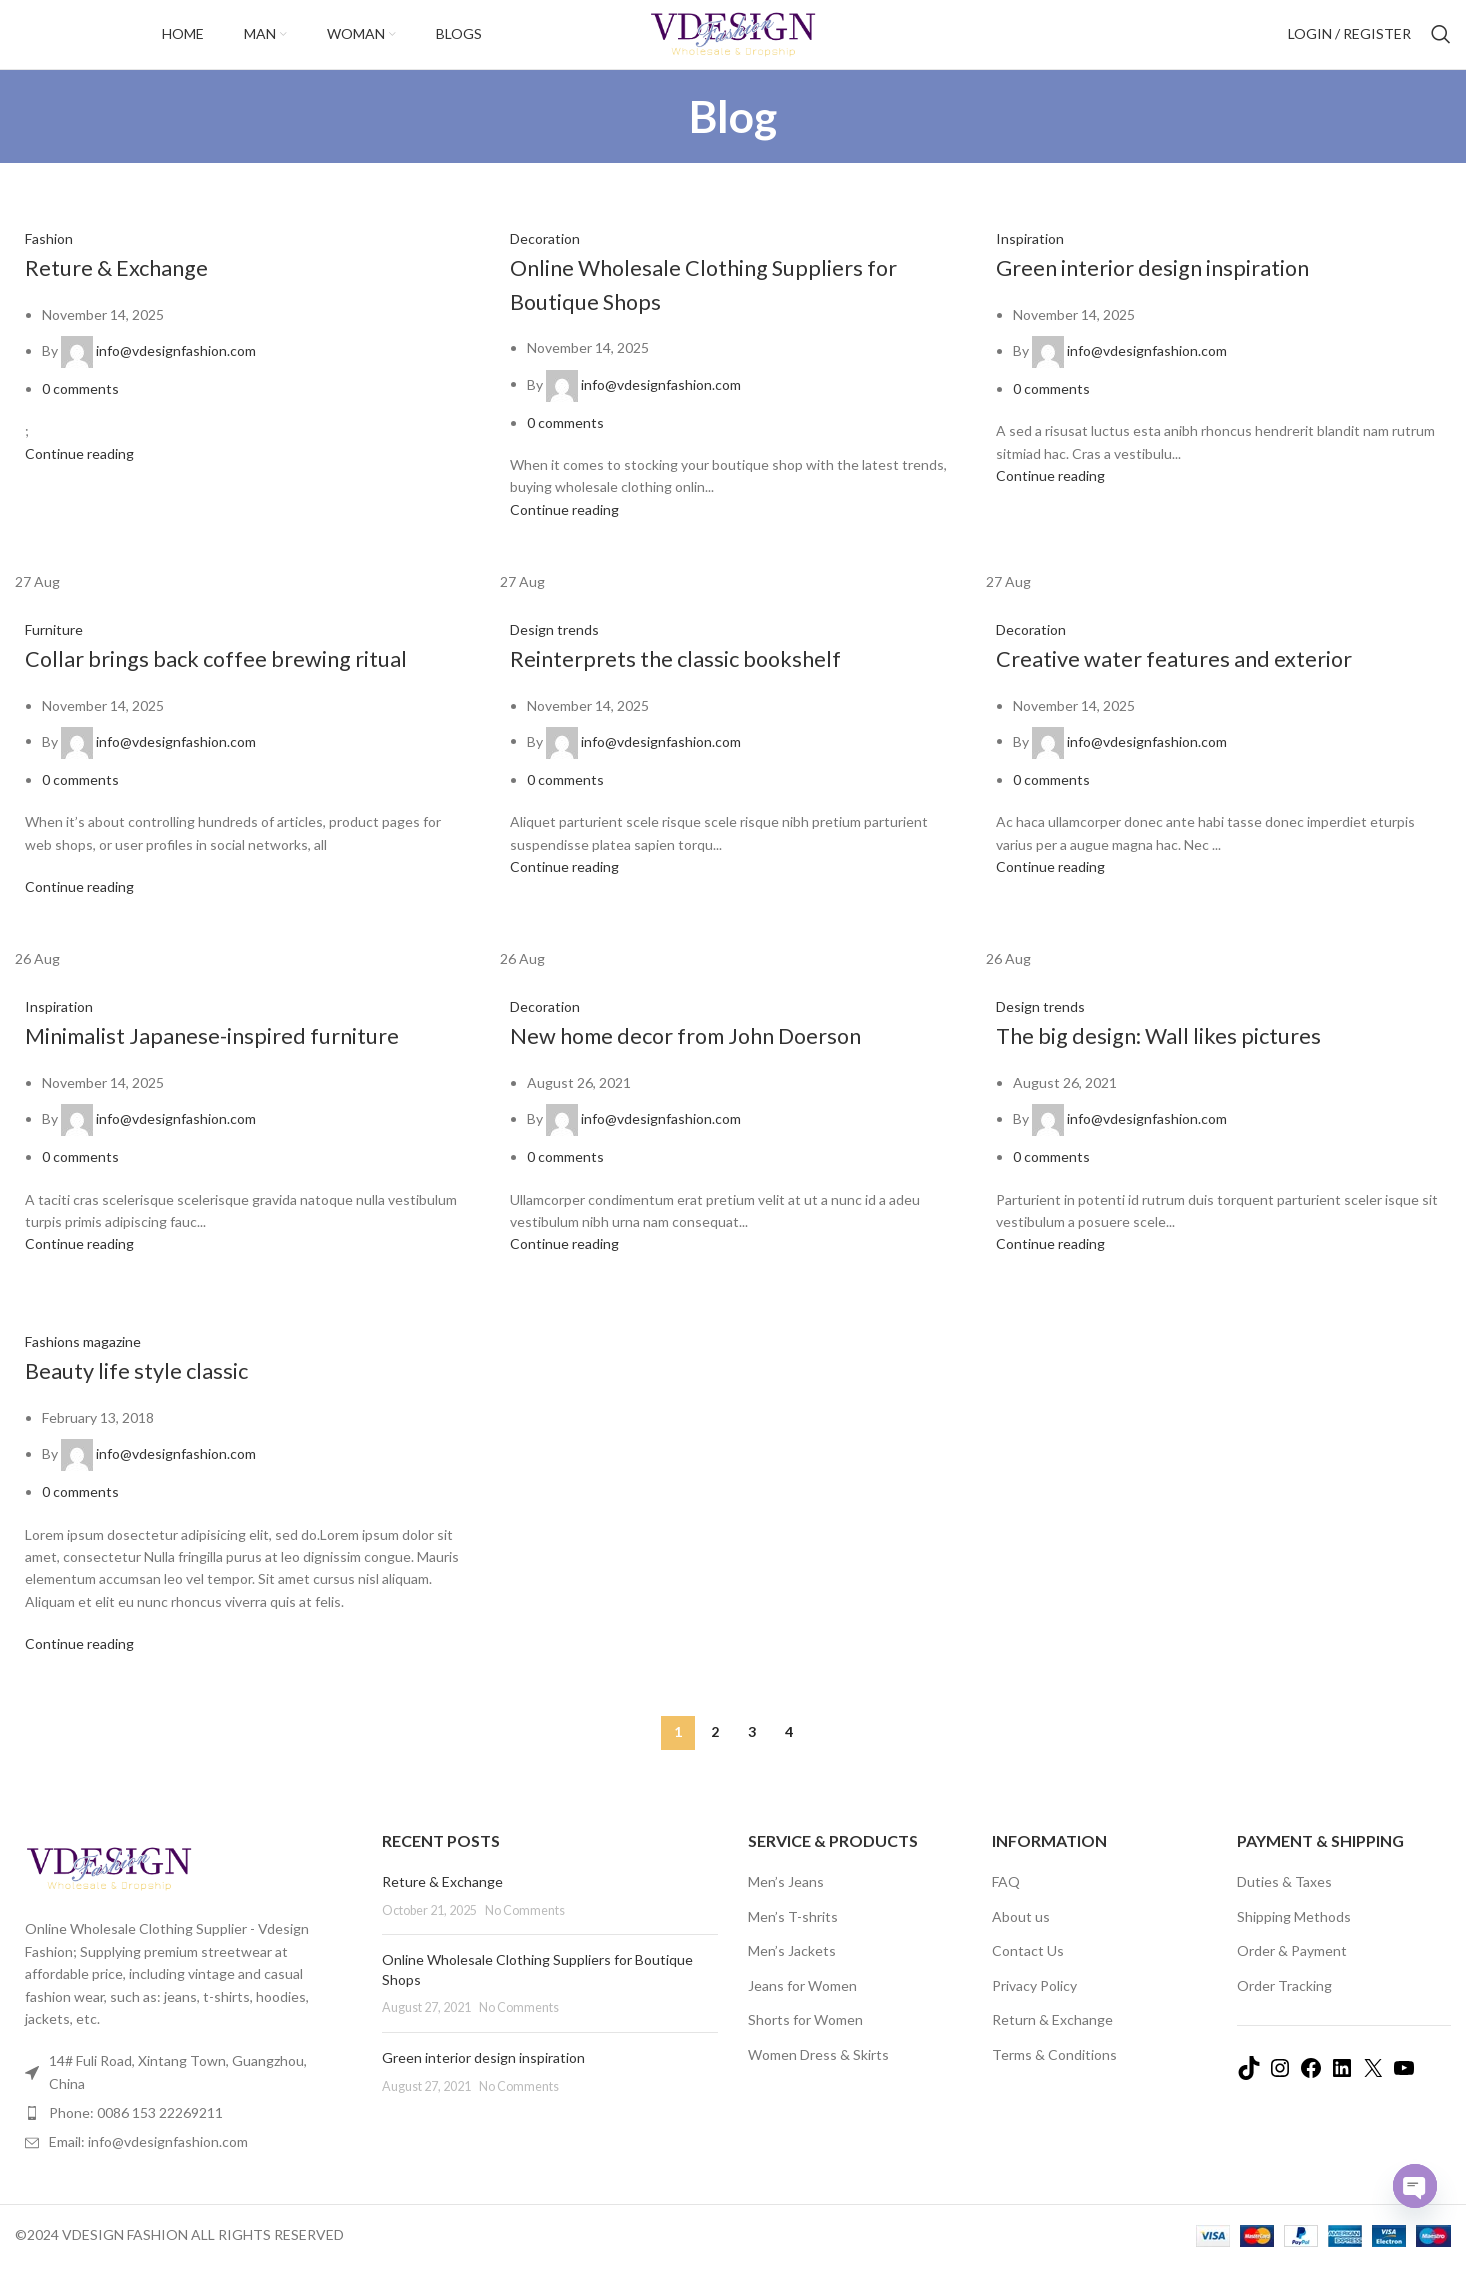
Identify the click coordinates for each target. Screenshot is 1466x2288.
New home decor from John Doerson (705, 1055)
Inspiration (1030, 259)
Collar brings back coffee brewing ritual (236, 678)
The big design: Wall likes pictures (1177, 1055)
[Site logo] (733, 43)
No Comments (525, 1931)
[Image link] (109, 1888)
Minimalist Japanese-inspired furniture (235, 1055)
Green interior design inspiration (1173, 287)
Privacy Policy (1034, 2006)
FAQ (1006, 1902)
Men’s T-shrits (793, 1937)
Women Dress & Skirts (818, 2075)
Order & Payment (1292, 1971)
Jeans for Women (802, 2006)
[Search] (1441, 45)
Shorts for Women (805, 2040)
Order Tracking (1284, 2006)
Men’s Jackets (792, 1971)
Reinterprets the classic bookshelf (692, 678)
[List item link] (183, 2134)
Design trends (554, 650)
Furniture (54, 650)
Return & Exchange (1052, 2040)
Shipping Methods (1294, 1937)
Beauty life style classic (147, 1390)
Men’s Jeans (786, 1902)
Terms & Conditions (1054, 2075)
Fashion (49, 259)
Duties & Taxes (1284, 1902)
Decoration (545, 259)
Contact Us (1028, 1971)
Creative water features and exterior (1193, 678)
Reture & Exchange (126, 287)
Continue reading (79, 474)
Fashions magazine (83, 1362)
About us (1021, 1937)
